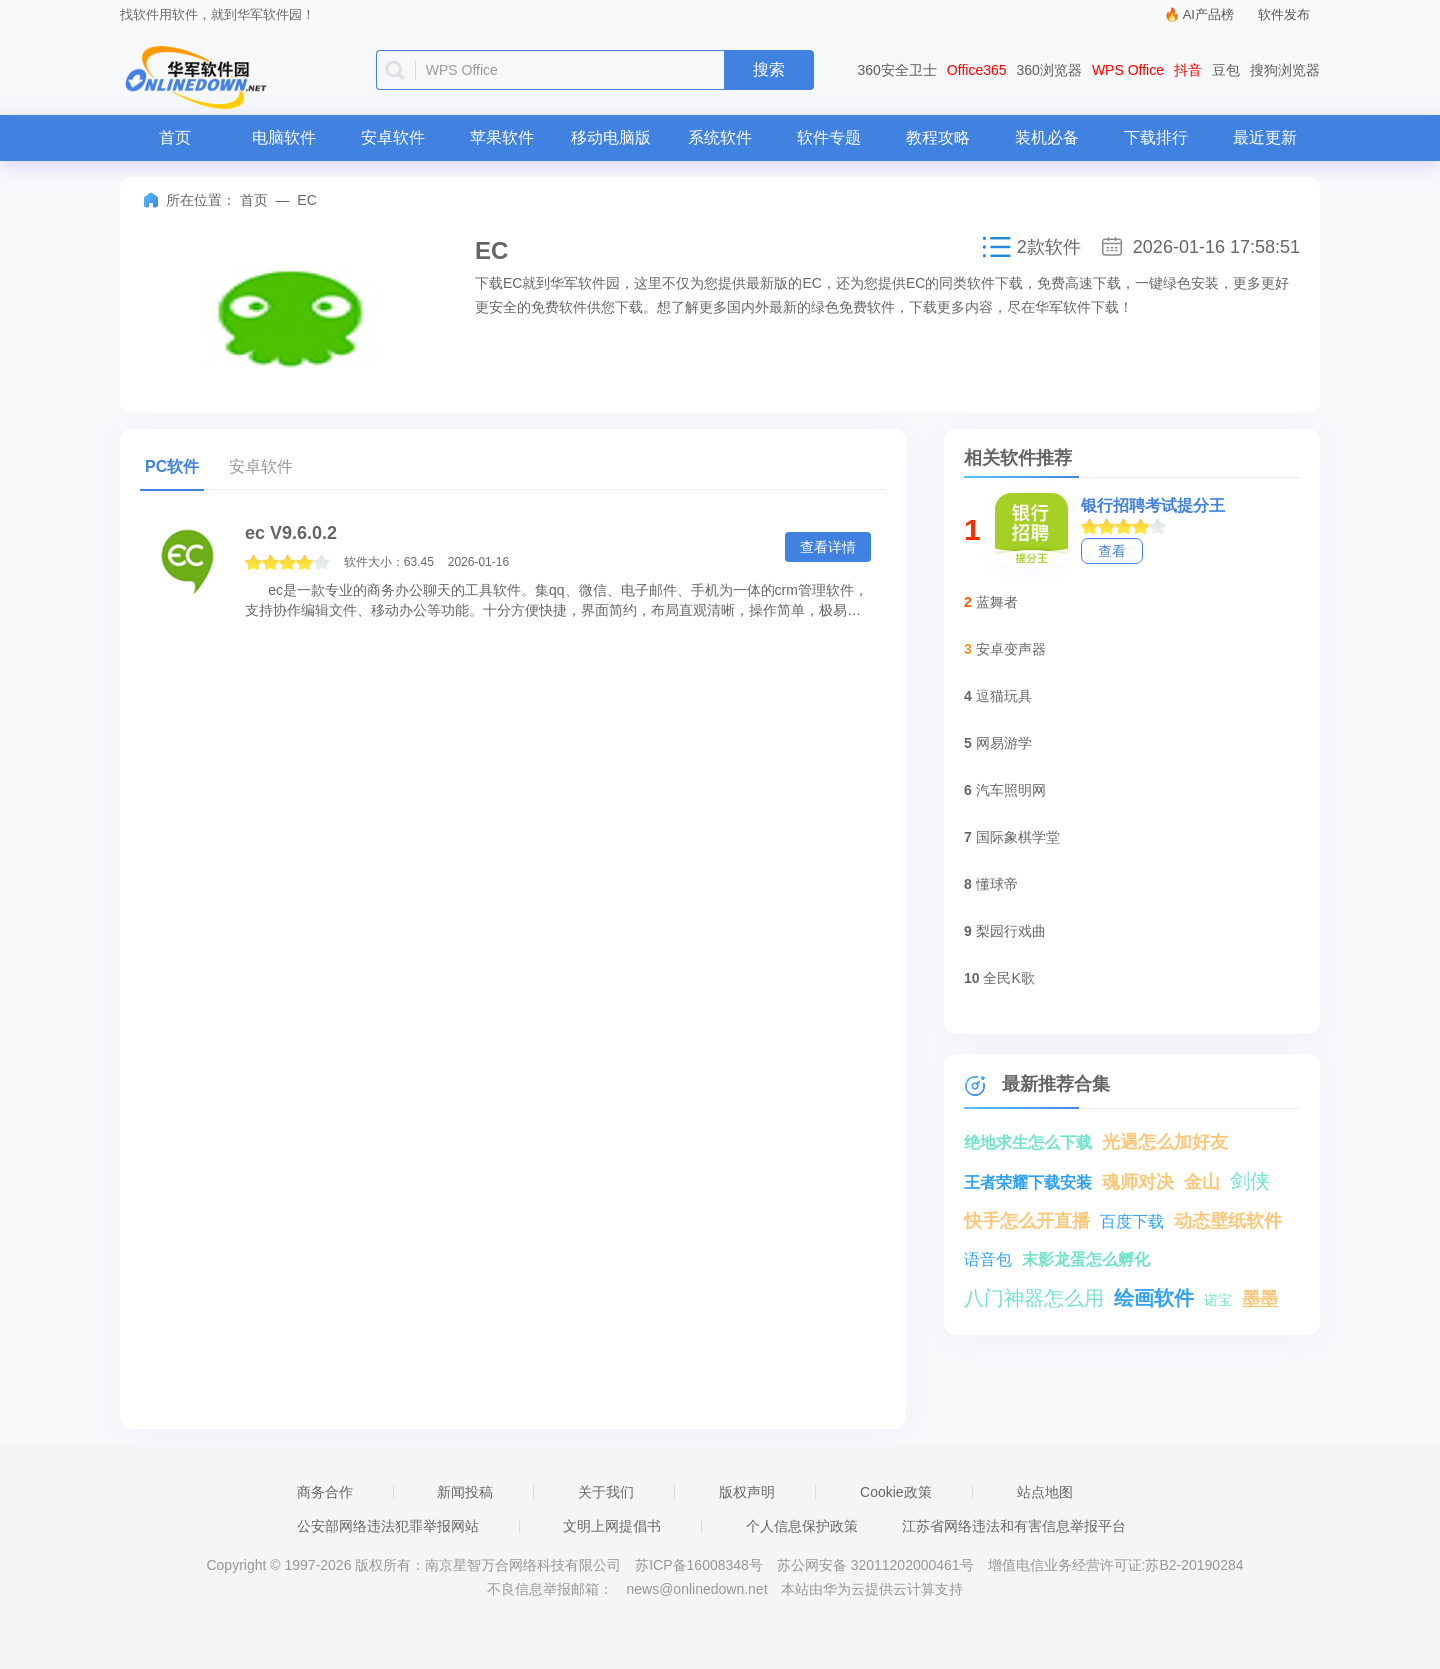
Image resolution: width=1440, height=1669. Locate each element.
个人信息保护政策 (802, 1526)
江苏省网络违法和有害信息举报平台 (1014, 1526)
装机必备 (1047, 137)
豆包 (1226, 70)
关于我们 (606, 1492)
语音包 (988, 1259)
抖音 (1188, 70)
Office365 (977, 70)
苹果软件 (502, 137)
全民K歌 (1008, 978)
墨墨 (1260, 1299)
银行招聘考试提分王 (1153, 505)
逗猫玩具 (1004, 696)
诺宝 (1218, 1300)
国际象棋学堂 (1018, 837)
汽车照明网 (1011, 790)
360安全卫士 (897, 70)
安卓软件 (393, 137)
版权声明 (747, 1492)
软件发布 (1284, 14)
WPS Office (1128, 70)
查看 (1112, 551)
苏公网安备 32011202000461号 (877, 1565)
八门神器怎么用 (1034, 1298)
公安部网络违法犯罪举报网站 (388, 1526)
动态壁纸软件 (1228, 1221)
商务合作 (325, 1492)
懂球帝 (997, 884)
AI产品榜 (1208, 14)
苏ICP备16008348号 (699, 1565)
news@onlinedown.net (696, 1589)
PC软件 (172, 466)
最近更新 (1265, 137)
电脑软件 (284, 137)
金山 (1202, 1182)
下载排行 (1156, 137)
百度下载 (1132, 1221)
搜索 (769, 69)
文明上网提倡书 (612, 1526)
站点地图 (1045, 1492)
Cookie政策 (896, 1492)
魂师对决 (1138, 1182)
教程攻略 (938, 137)
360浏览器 (1049, 70)
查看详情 (828, 547)
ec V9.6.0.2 (291, 533)
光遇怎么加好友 (1165, 1142)
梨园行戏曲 (1011, 931)
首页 (175, 137)
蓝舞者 (997, 602)
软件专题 (829, 137)
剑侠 (1250, 1181)
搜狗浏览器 (1285, 70)
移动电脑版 (611, 137)
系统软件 (720, 137)
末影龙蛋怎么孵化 (1086, 1259)
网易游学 (1004, 743)
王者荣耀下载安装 (1028, 1182)
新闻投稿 (465, 1492)
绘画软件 (1154, 1298)
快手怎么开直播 (1027, 1221)
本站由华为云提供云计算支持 (872, 1589)
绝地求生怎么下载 (1028, 1142)
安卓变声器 (1011, 649)
